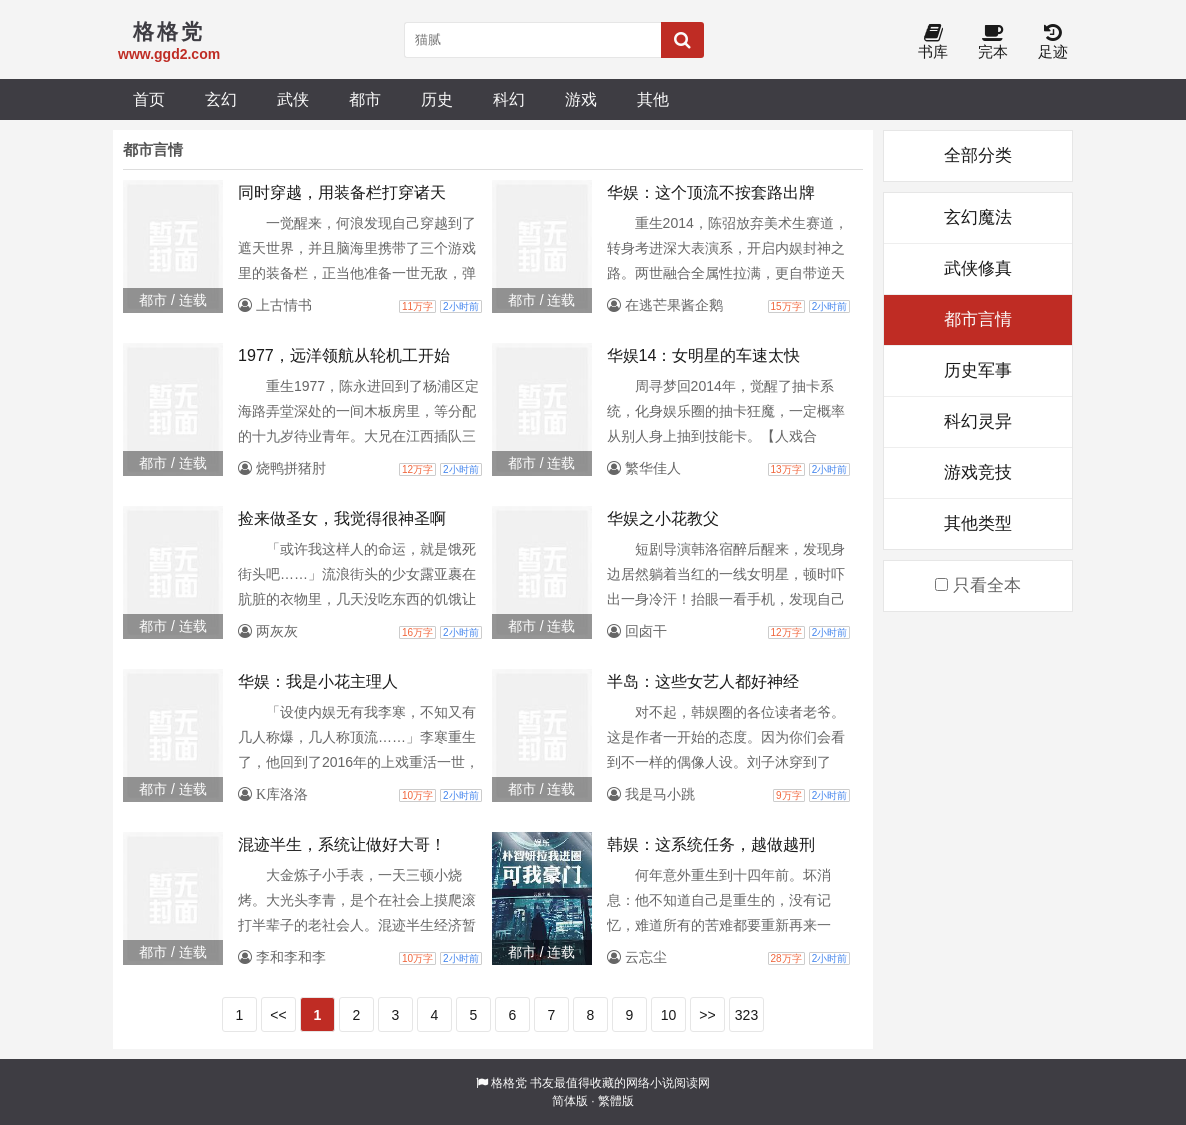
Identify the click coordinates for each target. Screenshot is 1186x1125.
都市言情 (978, 319)
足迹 (1053, 42)
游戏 (581, 99)
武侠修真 (978, 268)
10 (669, 1015)
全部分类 (978, 155)
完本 (993, 42)
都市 (365, 99)
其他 (653, 99)
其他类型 (978, 523)
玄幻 (221, 99)
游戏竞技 (978, 472)
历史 (437, 99)
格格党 (509, 1083)
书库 (933, 42)
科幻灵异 (978, 421)
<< (278, 1015)
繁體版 (616, 1101)
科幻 (509, 99)
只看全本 (978, 585)
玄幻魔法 (978, 217)
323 (746, 1015)
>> (707, 1015)
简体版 (570, 1101)
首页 (149, 99)
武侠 (293, 99)
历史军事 (978, 370)
